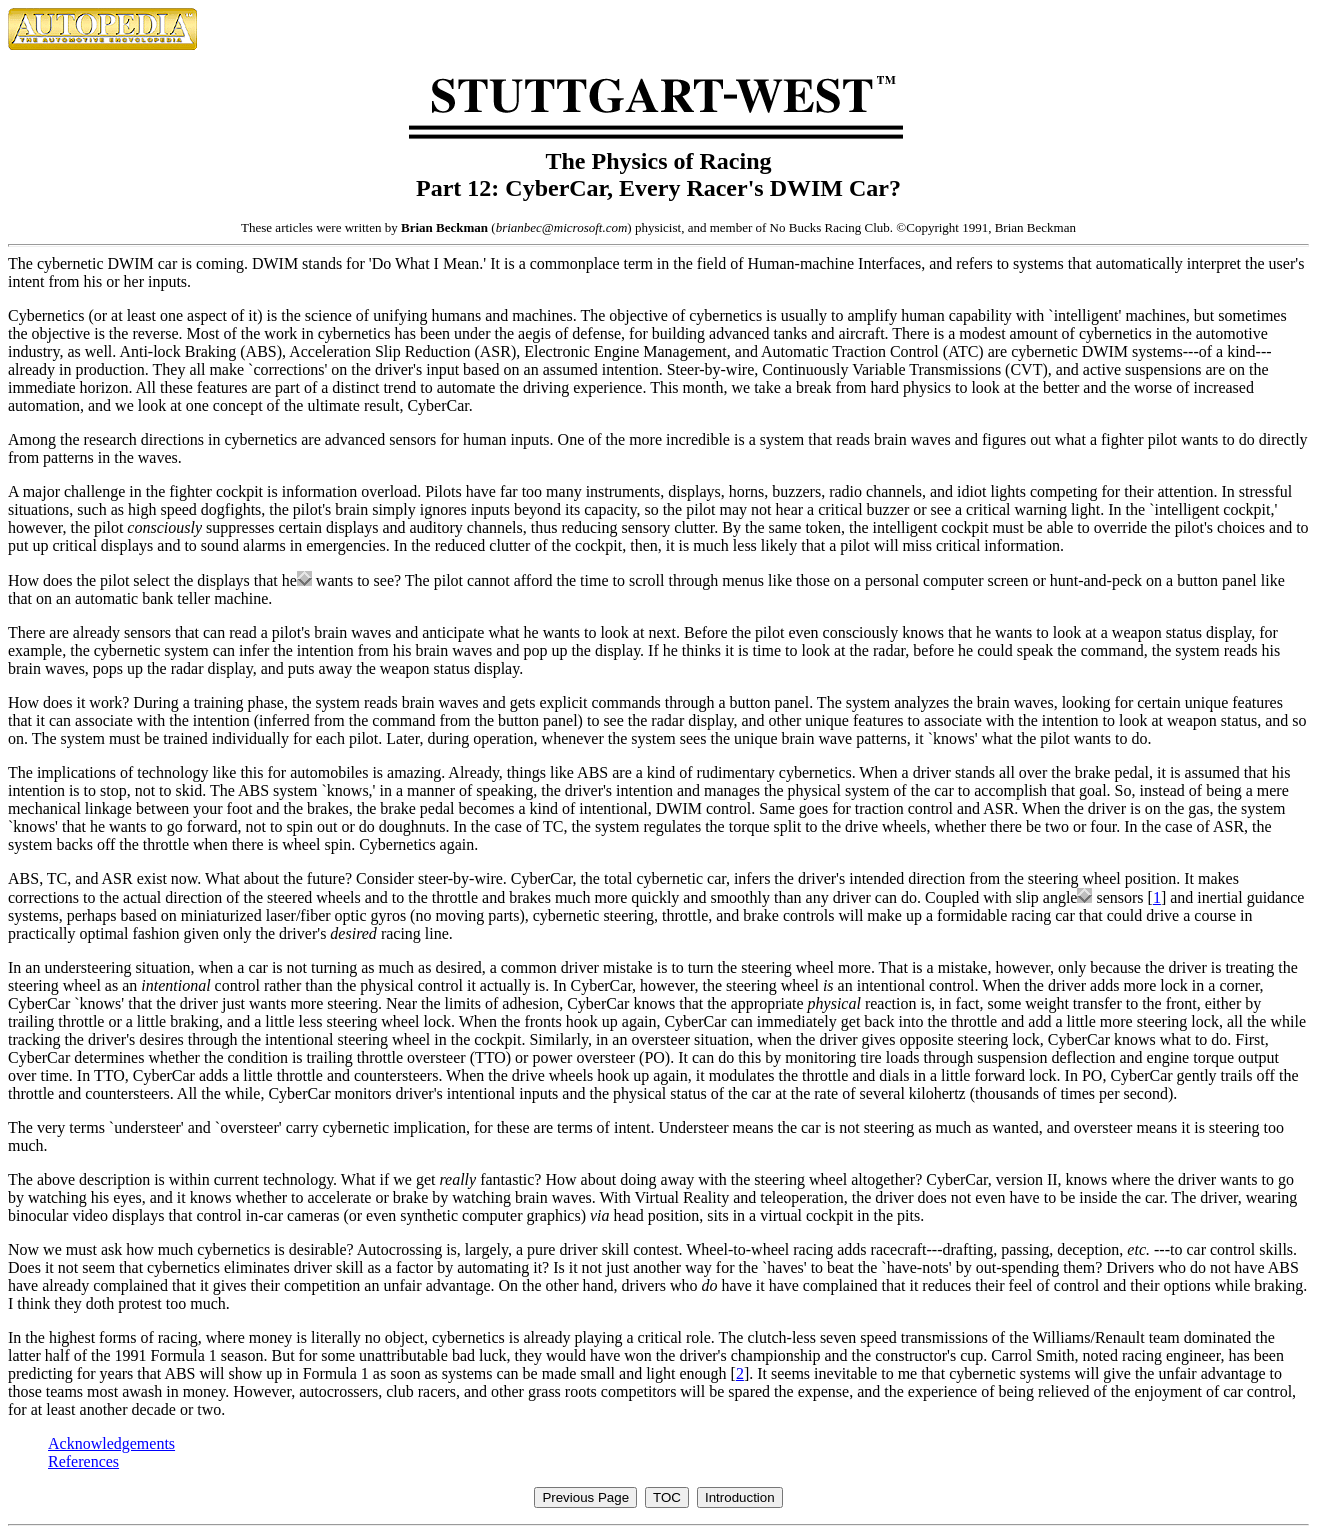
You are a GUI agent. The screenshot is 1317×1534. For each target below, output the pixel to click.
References (83, 1461)
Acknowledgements (111, 1443)
